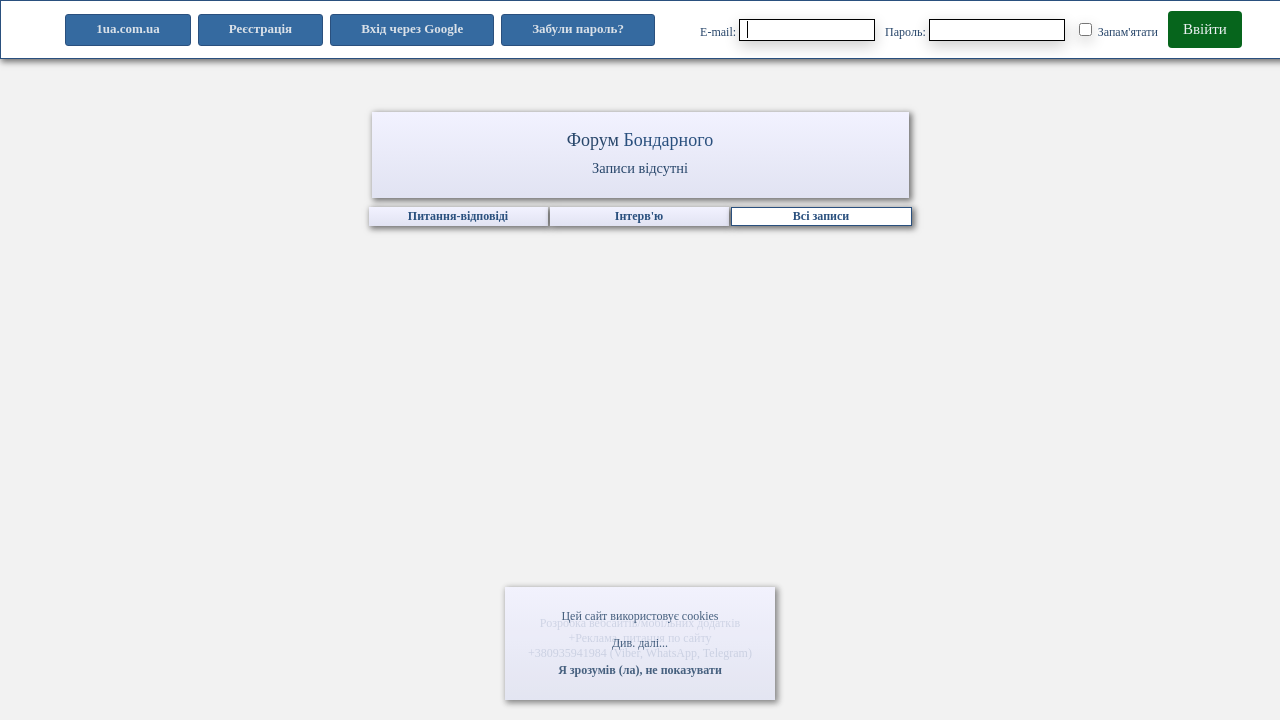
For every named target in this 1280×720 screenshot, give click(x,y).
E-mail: (787, 30)
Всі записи (821, 216)
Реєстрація (260, 28)
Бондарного (668, 140)
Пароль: (975, 30)
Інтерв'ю (639, 216)
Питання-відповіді (458, 216)
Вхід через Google (412, 28)
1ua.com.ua (128, 28)
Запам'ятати (1118, 31)
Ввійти (1205, 29)
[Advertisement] (640, 455)
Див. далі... (640, 643)
